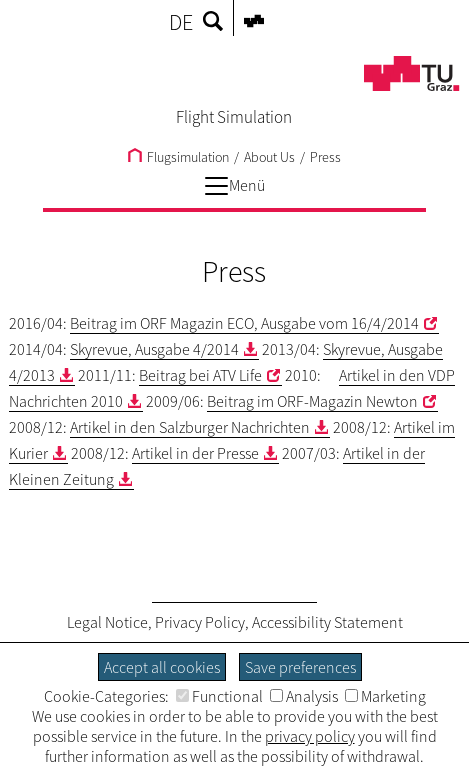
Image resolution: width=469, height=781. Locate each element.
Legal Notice (107, 622)
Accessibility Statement (327, 622)
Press (325, 157)
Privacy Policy (200, 622)
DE (181, 22)
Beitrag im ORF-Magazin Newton (312, 401)
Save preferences (300, 667)
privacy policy (310, 736)
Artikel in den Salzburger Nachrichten (190, 427)
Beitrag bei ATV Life (200, 375)
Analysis (304, 696)
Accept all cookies (162, 667)
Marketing (385, 696)
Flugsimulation (178, 157)
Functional (219, 696)
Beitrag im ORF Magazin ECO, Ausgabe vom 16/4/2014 (244, 323)
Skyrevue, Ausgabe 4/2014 (154, 349)
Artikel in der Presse (195, 453)
